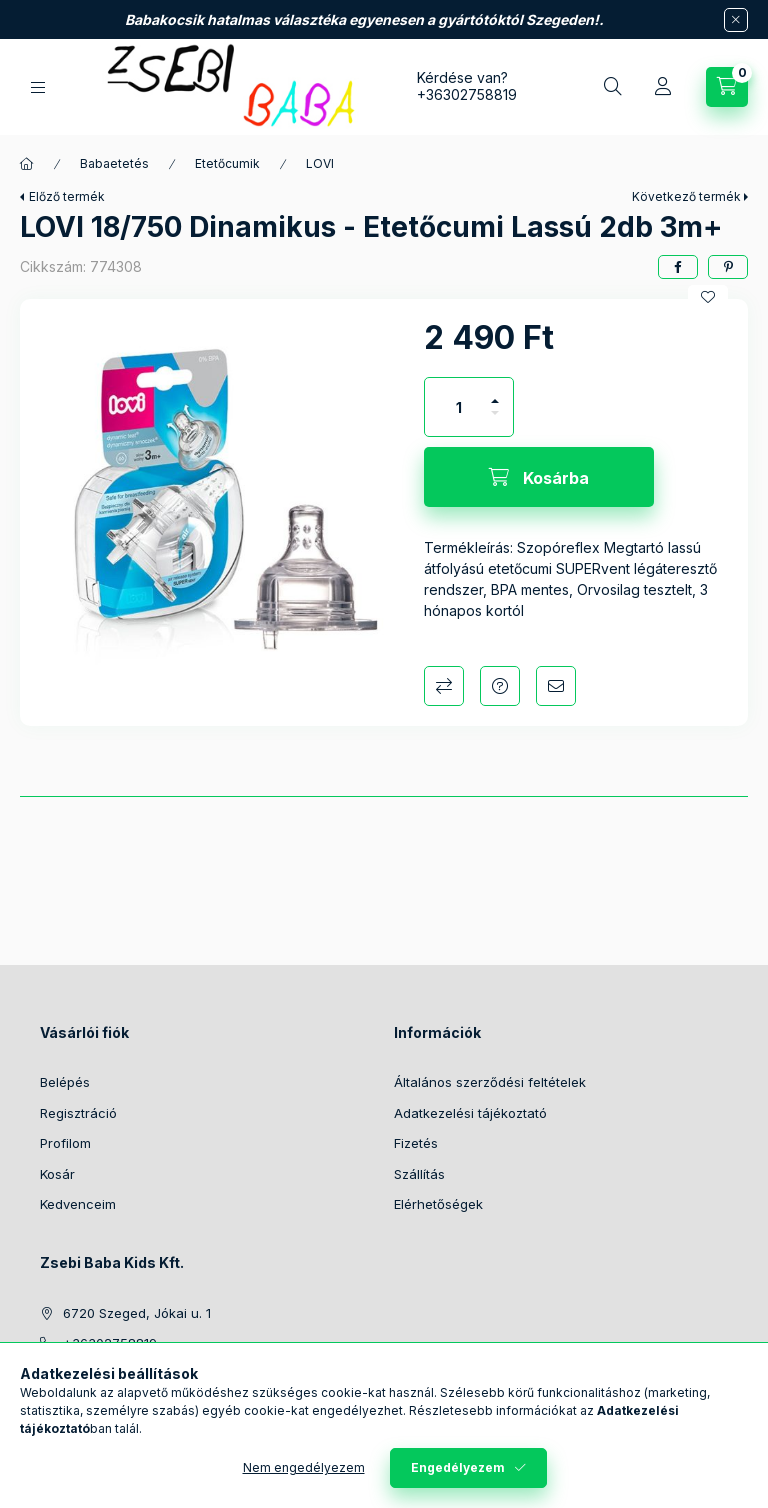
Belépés (65, 1082)
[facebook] (678, 267)
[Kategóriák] (38, 87)
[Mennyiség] (459, 407)
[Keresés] (613, 87)
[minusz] (495, 421)
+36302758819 (467, 94)
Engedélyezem (458, 1467)
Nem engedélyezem (304, 1467)
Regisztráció (78, 1113)
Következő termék (686, 196)
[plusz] (495, 392)
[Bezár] (736, 20)
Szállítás (419, 1174)
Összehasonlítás (444, 686)
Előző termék (67, 196)
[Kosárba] (539, 477)
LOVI (320, 163)
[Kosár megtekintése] (727, 87)
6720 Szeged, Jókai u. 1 (137, 1313)
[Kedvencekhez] (708, 297)
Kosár (57, 1174)
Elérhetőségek (438, 1204)
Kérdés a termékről (500, 686)
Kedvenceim (78, 1204)
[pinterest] (728, 267)
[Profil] (663, 87)
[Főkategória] (27, 164)
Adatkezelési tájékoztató (470, 1113)
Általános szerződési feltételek (490, 1082)
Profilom (65, 1143)
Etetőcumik (227, 163)
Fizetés (416, 1143)
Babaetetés (114, 163)
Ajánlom (556, 686)
